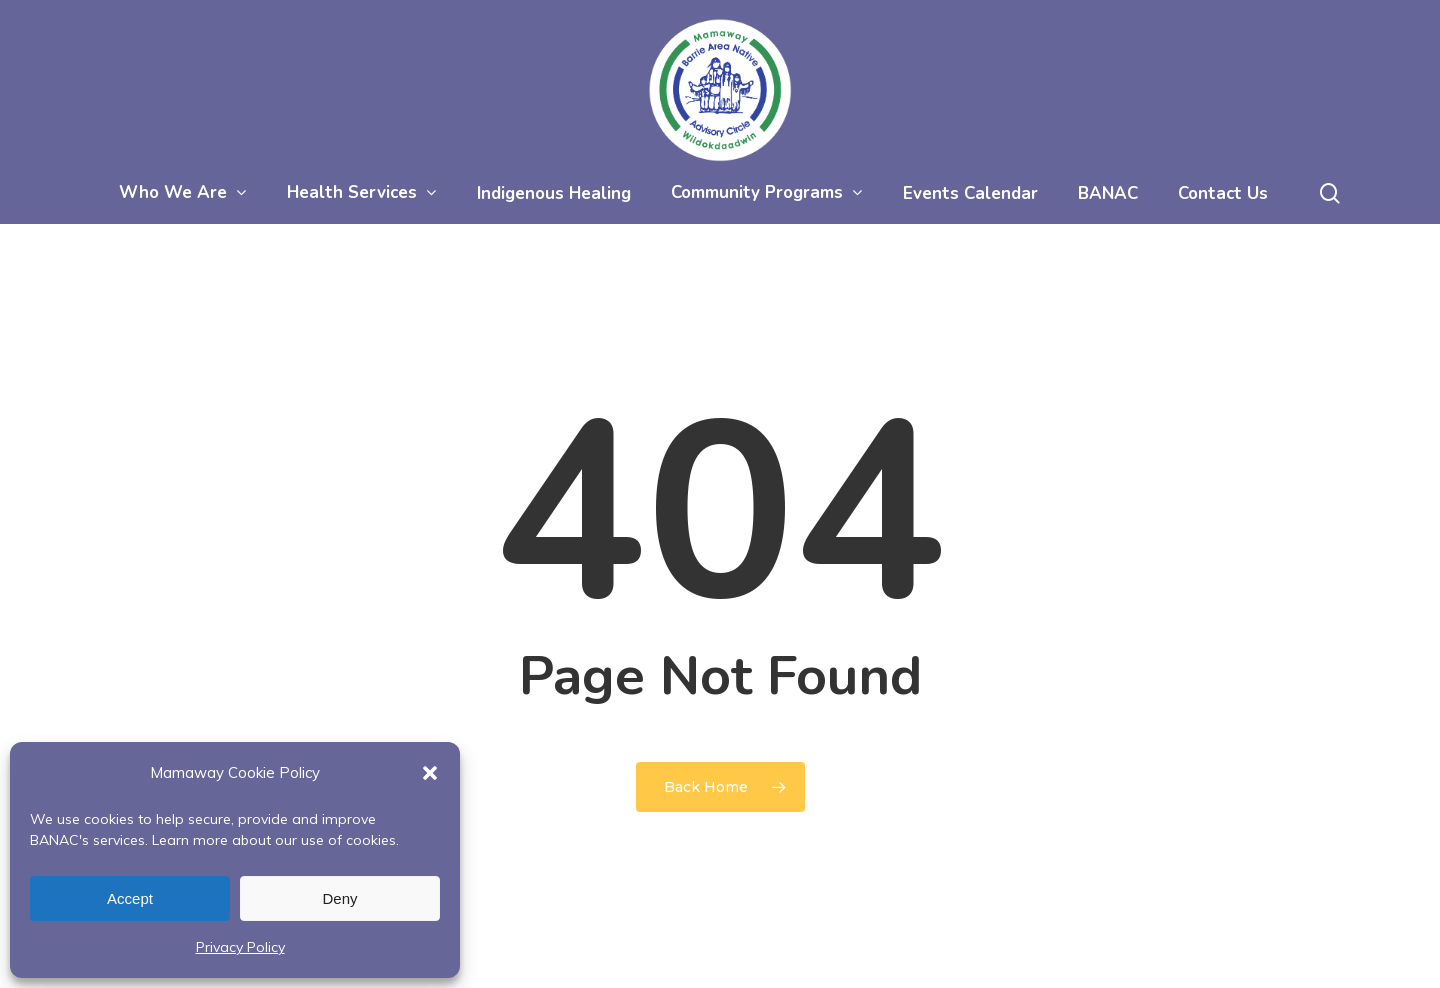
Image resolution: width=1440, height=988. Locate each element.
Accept (130, 898)
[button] (430, 773)
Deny (339, 898)
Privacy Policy (240, 947)
